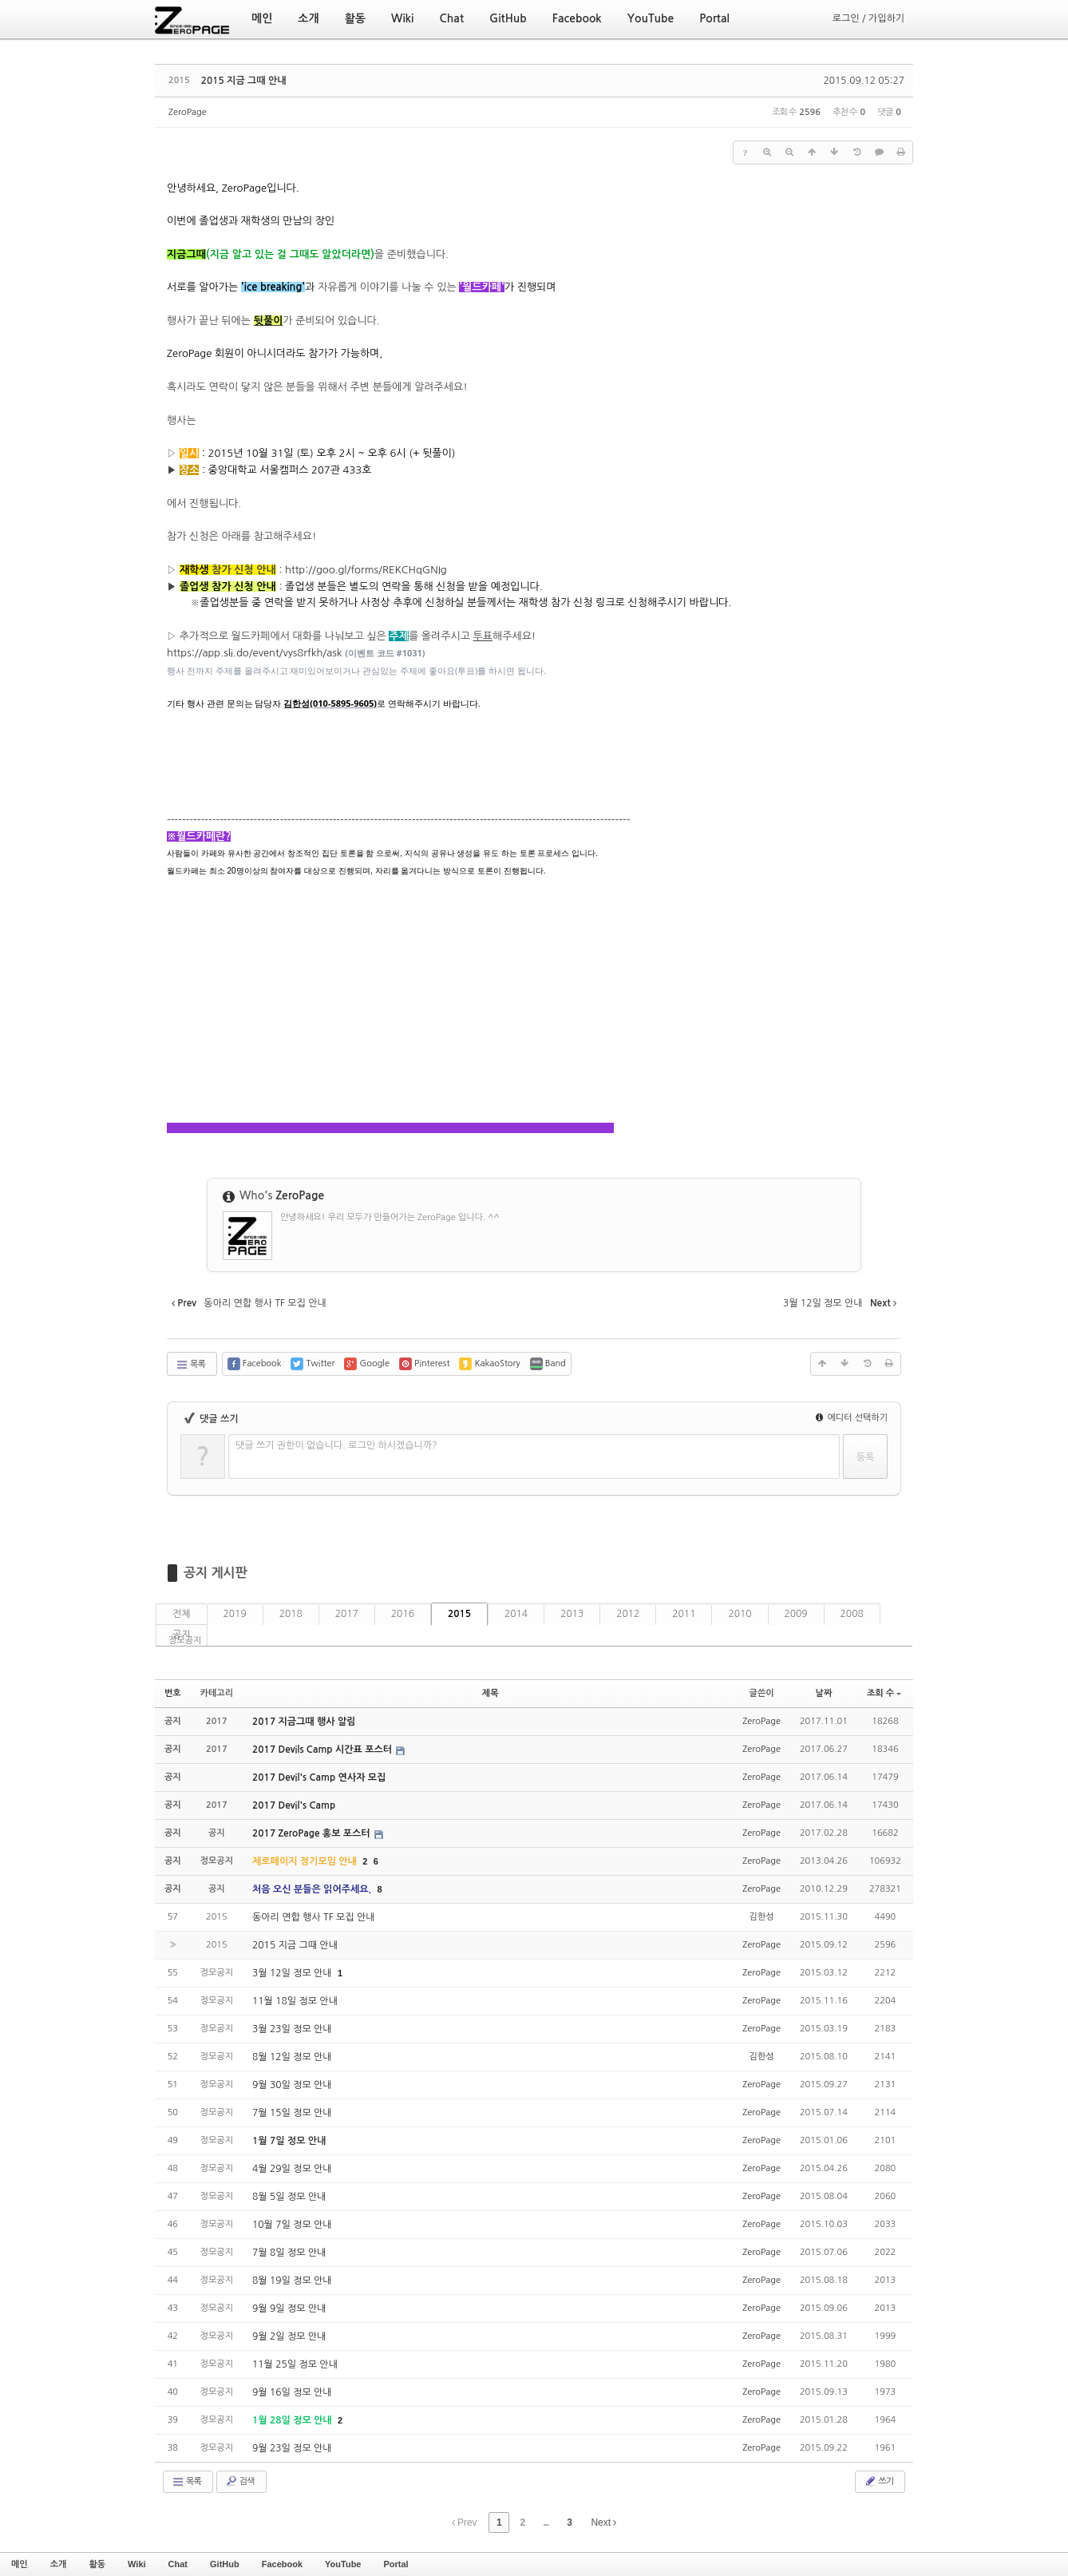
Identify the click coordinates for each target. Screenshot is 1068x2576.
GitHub (224, 2564)
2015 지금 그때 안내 (244, 80)
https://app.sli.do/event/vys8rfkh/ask (254, 653)
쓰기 (878, 2481)
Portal (395, 2564)
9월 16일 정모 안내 (292, 2392)
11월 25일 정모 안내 (295, 2364)
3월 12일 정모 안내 (293, 1973)
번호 (172, 1693)
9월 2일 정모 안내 (289, 2336)
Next (603, 2522)
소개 (58, 2564)
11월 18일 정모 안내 (295, 2001)
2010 (739, 1614)
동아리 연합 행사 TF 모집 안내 (313, 1917)
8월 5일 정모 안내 (289, 2196)
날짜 (824, 1693)
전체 (181, 1614)
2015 (459, 1614)
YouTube (343, 2564)
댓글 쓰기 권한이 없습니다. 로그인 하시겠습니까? (336, 1445)
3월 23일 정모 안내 (292, 2029)
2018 (291, 1614)
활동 (97, 2564)
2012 (627, 1614)
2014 (516, 1614)
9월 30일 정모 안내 (292, 2085)
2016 (402, 1614)
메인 (19, 2564)
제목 (490, 1693)
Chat (178, 2564)
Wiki (137, 2564)
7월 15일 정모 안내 (292, 2113)
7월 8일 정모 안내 (289, 2252)
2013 (571, 1614)
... (545, 2522)
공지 (181, 1634)
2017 (346, 1614)
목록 (190, 1364)
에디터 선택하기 (852, 1417)
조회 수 (884, 1693)
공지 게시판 (215, 1573)
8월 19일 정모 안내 (292, 2280)
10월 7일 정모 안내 (292, 2224)
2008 (852, 1614)
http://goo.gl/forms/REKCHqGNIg (366, 570)
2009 (796, 1614)
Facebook (282, 2564)
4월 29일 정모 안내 (292, 2169)
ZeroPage (187, 112)
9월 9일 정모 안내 (289, 2308)
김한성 (762, 1916)
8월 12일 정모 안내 (292, 2057)
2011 (683, 1614)
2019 (235, 1614)
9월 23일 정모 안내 (292, 2448)
